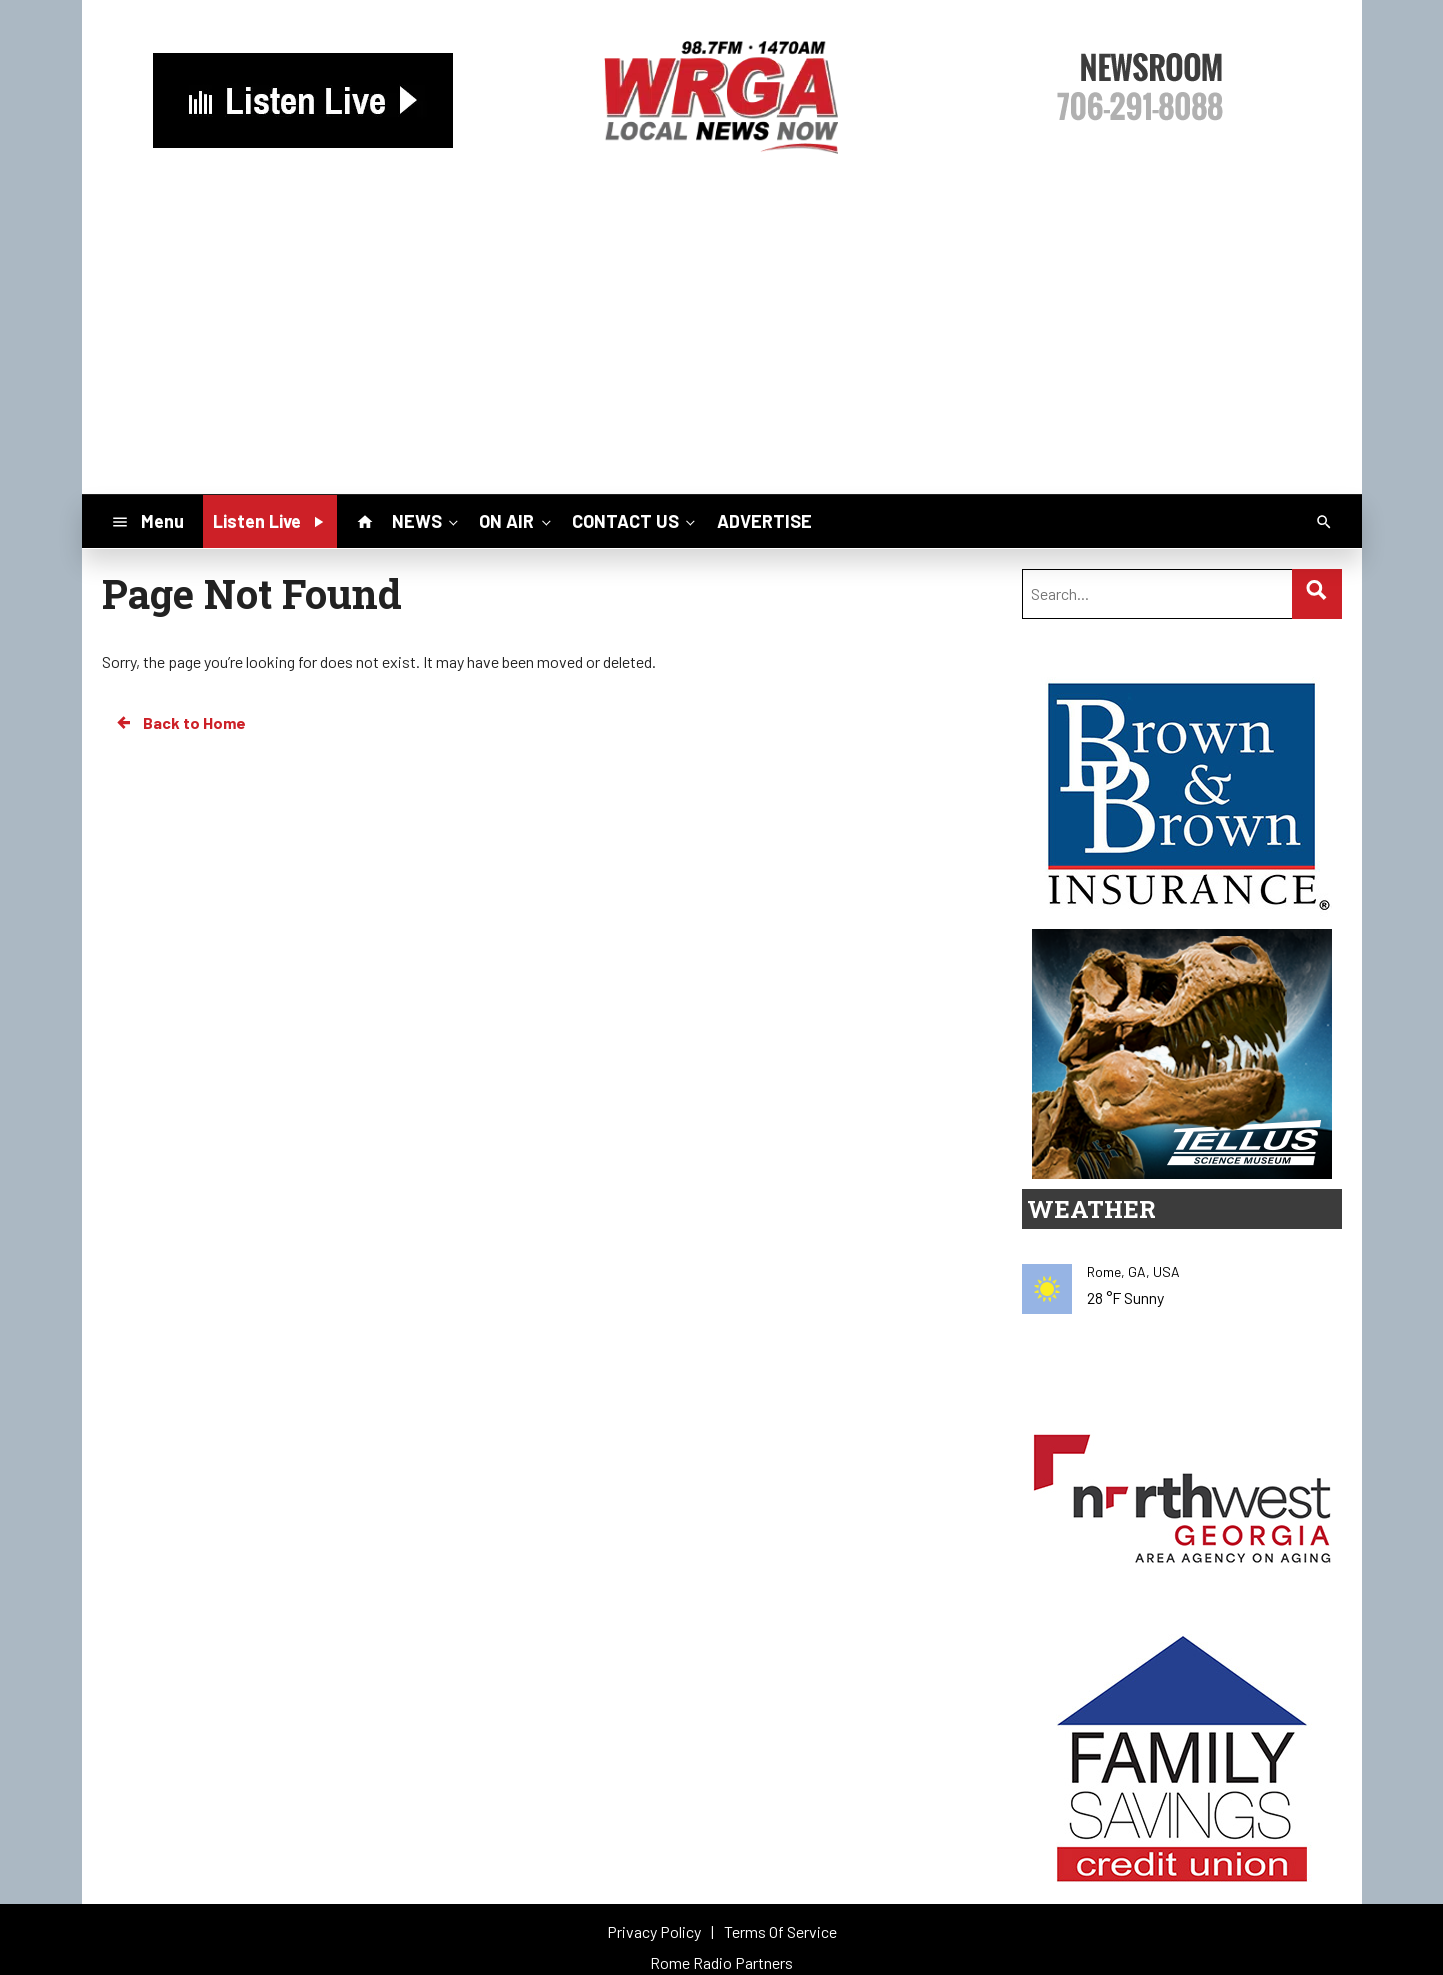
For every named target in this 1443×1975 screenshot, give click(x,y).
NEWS (427, 521)
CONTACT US (635, 521)
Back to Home (180, 723)
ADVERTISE (764, 521)
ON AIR (516, 521)
